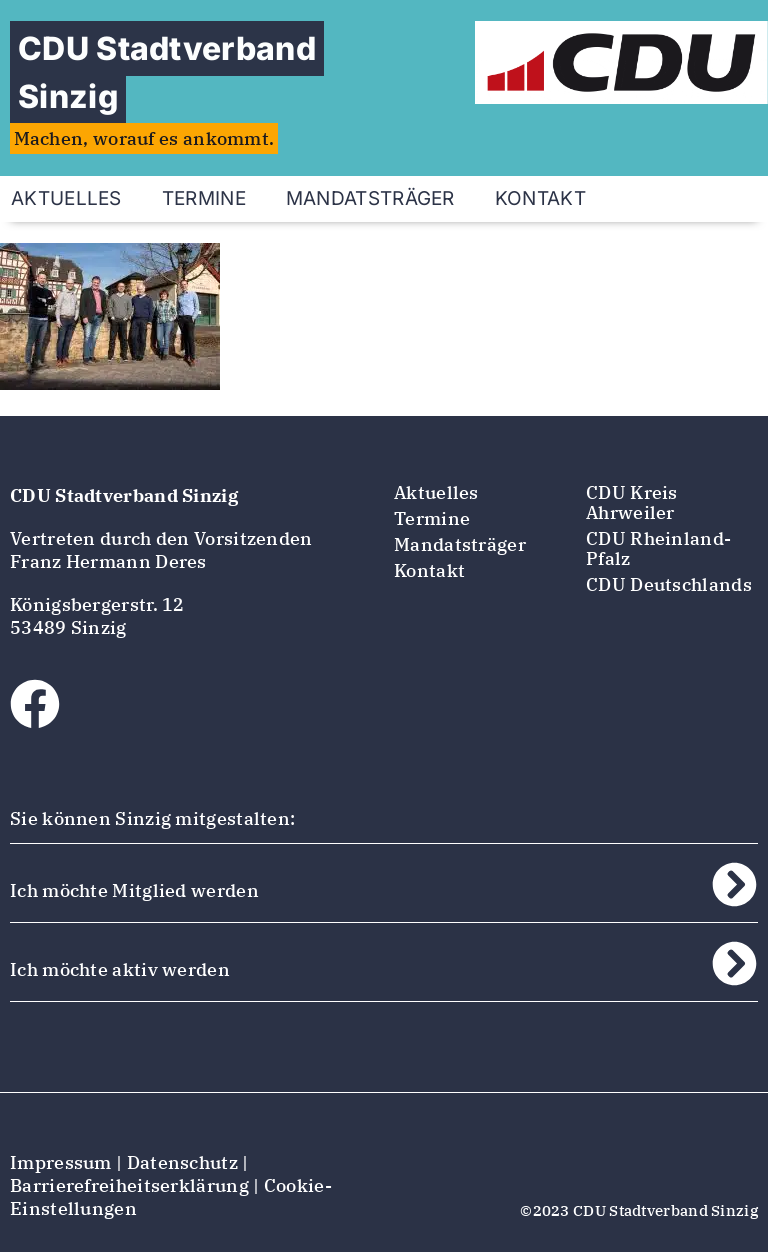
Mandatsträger (370, 198)
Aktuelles (436, 492)
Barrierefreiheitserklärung (129, 1185)
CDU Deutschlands (669, 584)
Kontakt (540, 198)
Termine (204, 198)
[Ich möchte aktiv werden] (734, 963)
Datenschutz (182, 1162)
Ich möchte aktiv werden (120, 969)
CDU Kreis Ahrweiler (632, 502)
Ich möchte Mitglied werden (134, 890)
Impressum (61, 1162)
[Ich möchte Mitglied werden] (734, 884)
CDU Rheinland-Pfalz (658, 548)
